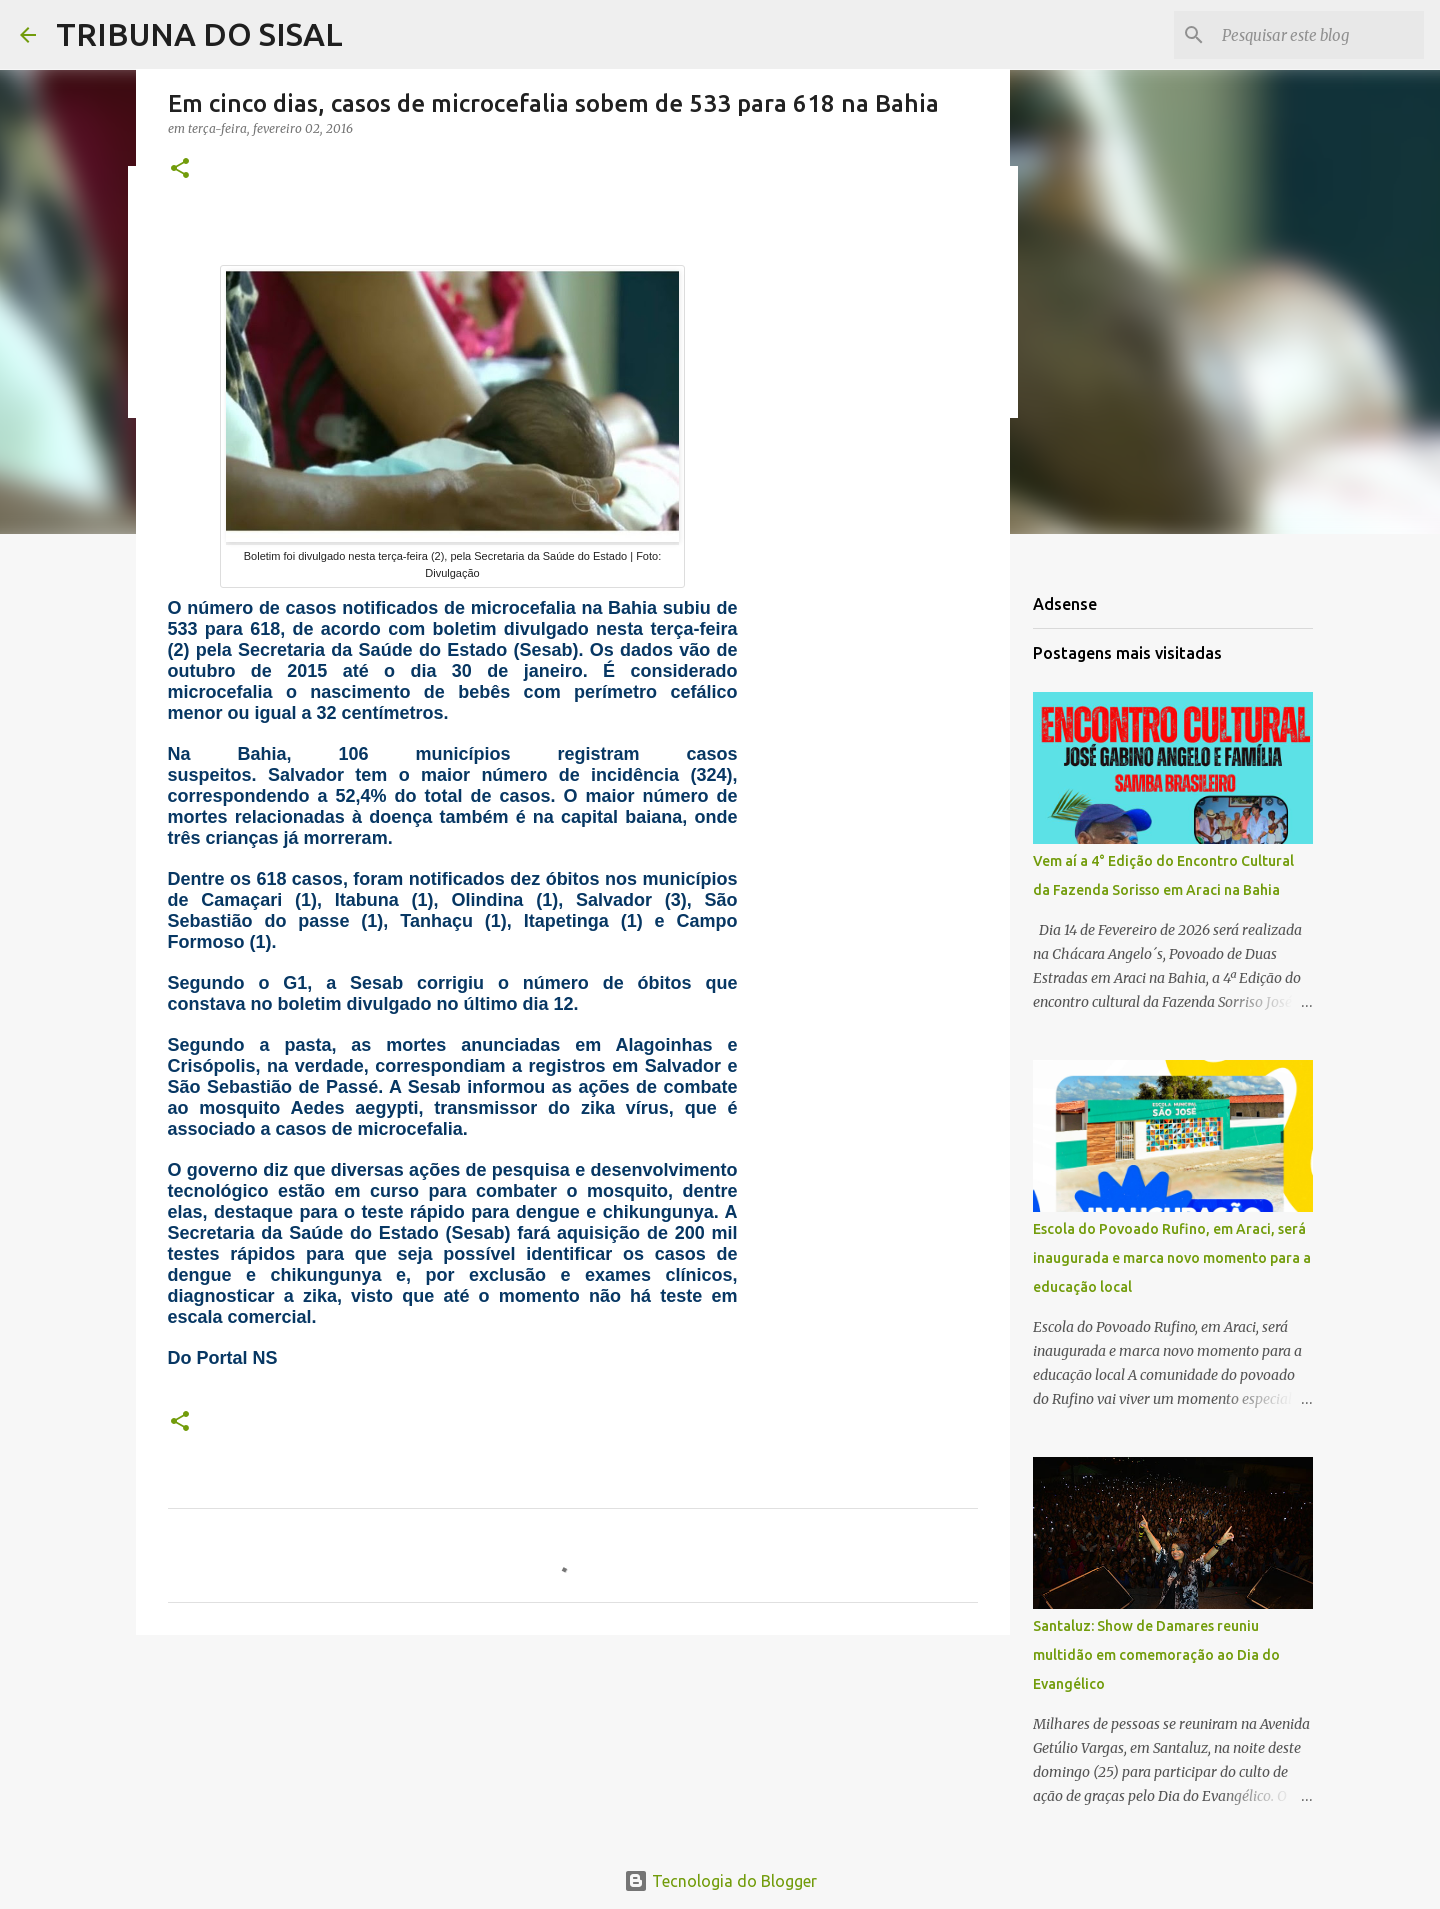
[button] (180, 169)
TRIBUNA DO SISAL (199, 34)
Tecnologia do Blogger (720, 1881)
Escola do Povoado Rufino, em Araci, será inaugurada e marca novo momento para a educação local (1172, 1258)
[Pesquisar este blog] (1319, 35)
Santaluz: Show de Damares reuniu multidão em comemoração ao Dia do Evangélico (1156, 1655)
